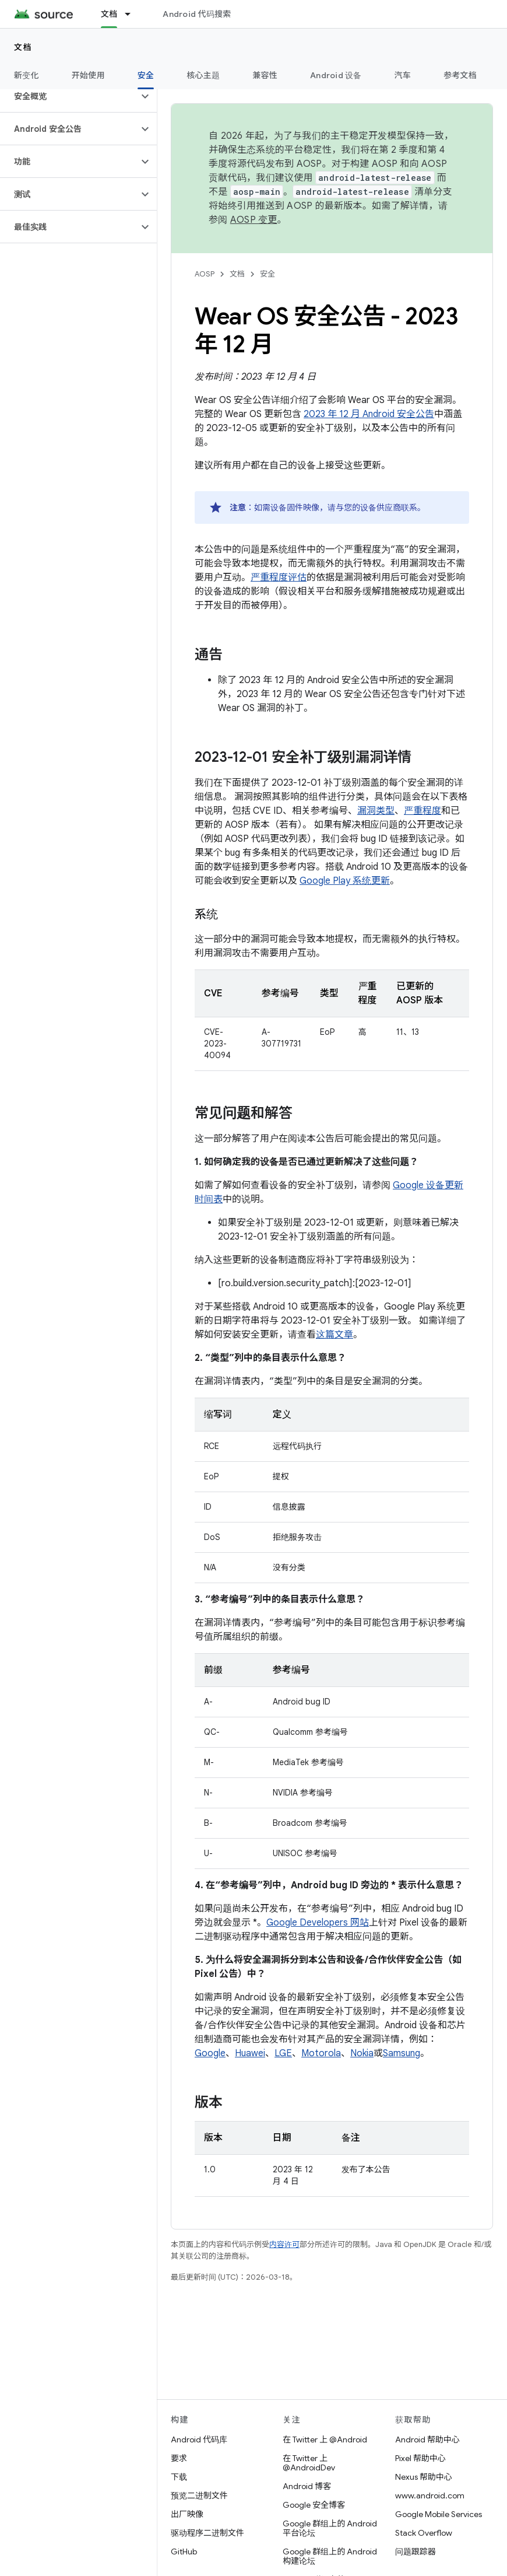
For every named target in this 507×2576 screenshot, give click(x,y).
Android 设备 (336, 75)
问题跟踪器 (415, 2551)
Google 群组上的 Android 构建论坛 (330, 2556)
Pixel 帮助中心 (420, 2458)
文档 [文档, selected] (109, 14)
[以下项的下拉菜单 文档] (133, 14)
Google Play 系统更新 (345, 881)
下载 (179, 2477)
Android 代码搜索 (197, 14)
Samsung (401, 2053)
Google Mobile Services (438, 2514)
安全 (267, 274)
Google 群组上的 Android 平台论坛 (330, 2528)
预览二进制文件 (199, 2495)
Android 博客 (307, 2486)
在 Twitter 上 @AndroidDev (309, 2463)
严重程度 (422, 811)
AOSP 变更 (253, 220)
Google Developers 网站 (317, 1923)
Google (210, 2053)
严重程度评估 (279, 577)
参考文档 (460, 75)
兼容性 (264, 75)
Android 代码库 (199, 2439)
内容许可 (284, 2244)
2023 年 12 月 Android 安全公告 (369, 414)
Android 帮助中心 (427, 2439)
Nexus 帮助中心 (423, 2477)
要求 (179, 2458)
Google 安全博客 (314, 2505)
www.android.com (429, 2495)
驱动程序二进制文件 (207, 2533)
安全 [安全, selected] (146, 75)
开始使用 (88, 75)
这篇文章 (334, 1334)
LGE (283, 2053)
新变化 (26, 75)
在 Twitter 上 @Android (325, 2439)
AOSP (204, 274)
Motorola (321, 2053)
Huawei (250, 2053)
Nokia (362, 2053)
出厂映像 (187, 2514)
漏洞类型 (376, 811)
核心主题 (203, 75)
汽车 (403, 75)
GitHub (184, 2551)
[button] (69, 96)
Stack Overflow (423, 2533)
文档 (23, 47)
